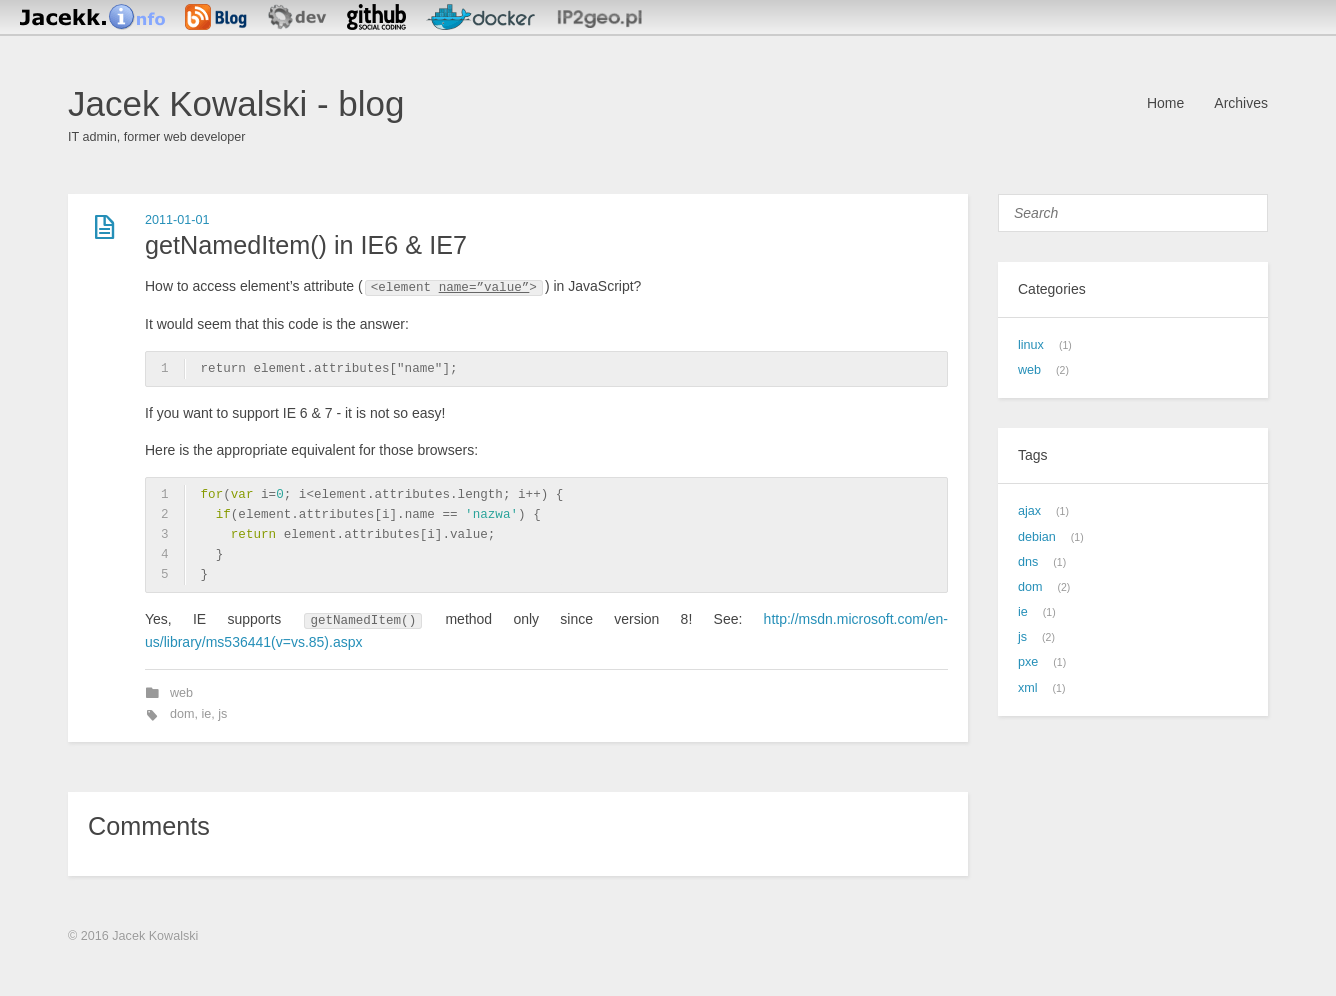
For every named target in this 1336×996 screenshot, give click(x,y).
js (222, 714)
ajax (1029, 511)
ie (207, 714)
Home (1165, 103)
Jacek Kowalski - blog (236, 103)
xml (1028, 688)
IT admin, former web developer (157, 137)
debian (1037, 537)
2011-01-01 (177, 220)
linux (1031, 345)
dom (182, 714)
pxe (1028, 662)
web (181, 693)
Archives (1241, 103)
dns (1028, 562)
